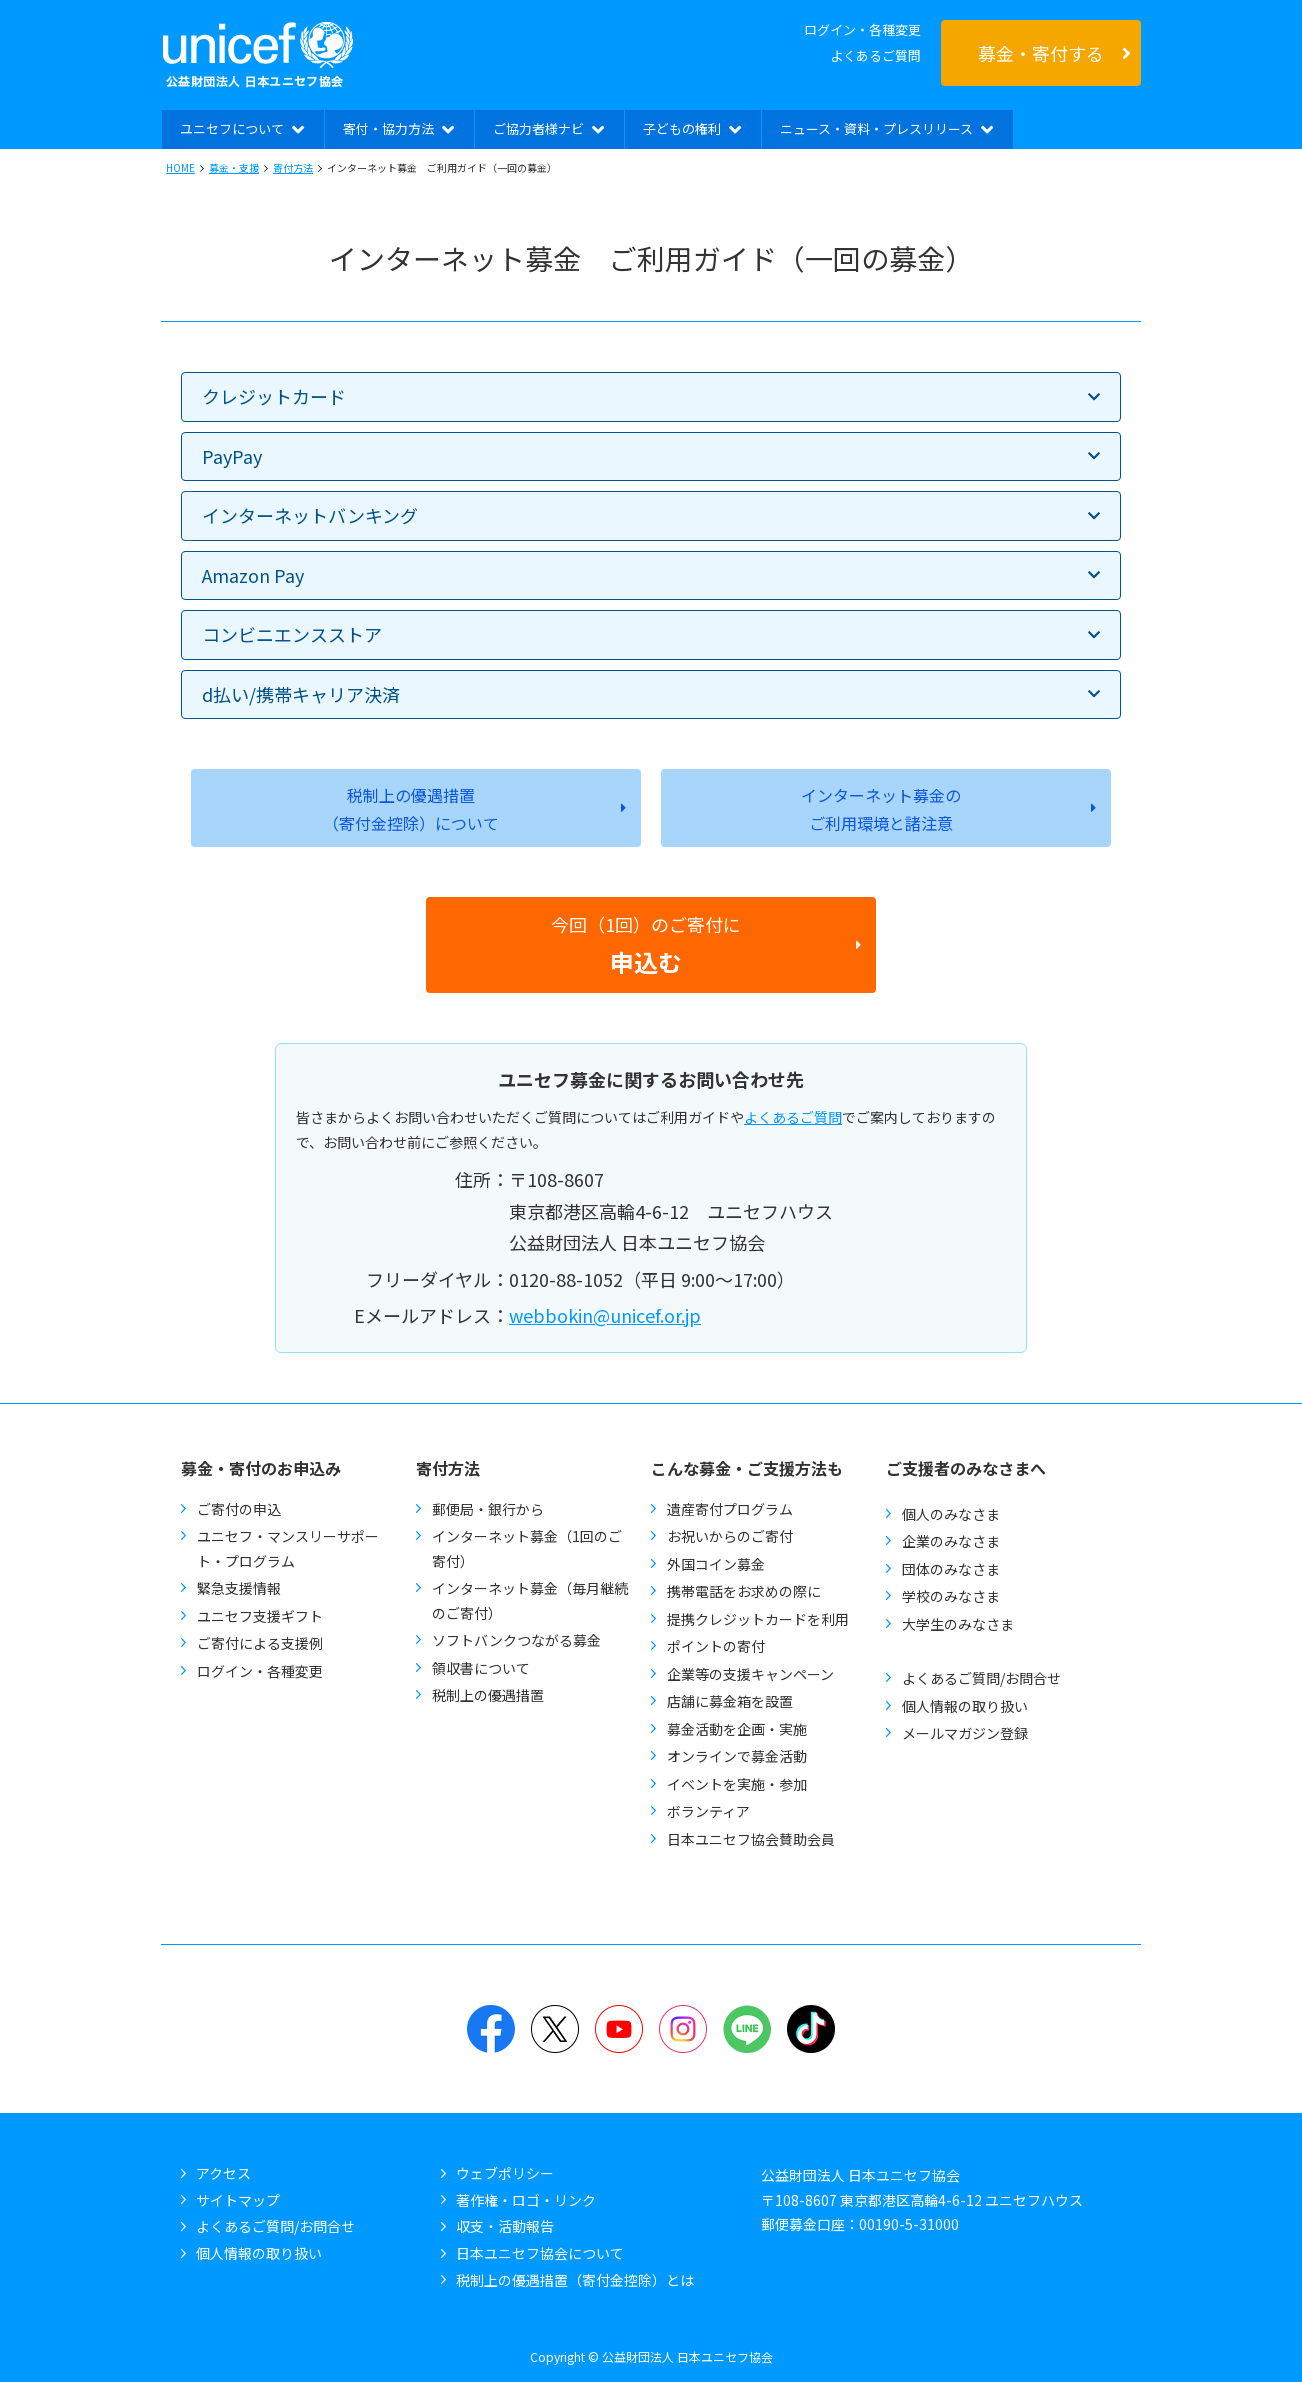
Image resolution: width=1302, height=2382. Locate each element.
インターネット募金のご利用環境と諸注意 (881, 809)
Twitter (555, 2029)
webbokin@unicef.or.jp (605, 1315)
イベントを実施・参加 (737, 1784)
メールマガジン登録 (965, 1733)
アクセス (223, 2173)
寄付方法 (293, 167)
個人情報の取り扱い (965, 1706)
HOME (180, 167)
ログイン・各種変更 (862, 29)
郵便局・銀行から (488, 1509)
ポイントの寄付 (716, 1646)
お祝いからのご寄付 (730, 1536)
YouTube (619, 2029)
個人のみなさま (951, 1514)
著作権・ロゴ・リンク (526, 2200)
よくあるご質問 (875, 55)
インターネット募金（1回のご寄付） (527, 1548)
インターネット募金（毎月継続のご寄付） (530, 1600)
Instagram (683, 2029)
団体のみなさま (951, 1569)
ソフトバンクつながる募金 (516, 1640)
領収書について (481, 1668)
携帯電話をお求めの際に (744, 1591)
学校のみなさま (951, 1596)
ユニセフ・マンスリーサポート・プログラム (288, 1548)
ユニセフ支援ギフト (260, 1616)
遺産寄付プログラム (730, 1509)
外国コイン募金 (716, 1564)
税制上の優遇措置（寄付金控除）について (411, 809)
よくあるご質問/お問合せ (981, 1678)
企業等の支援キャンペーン (750, 1674)
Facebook (491, 2029)
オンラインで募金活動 (737, 1756)
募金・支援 (234, 167)
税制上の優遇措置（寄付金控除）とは (575, 2280)
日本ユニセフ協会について (540, 2253)
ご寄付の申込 (239, 1509)
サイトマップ (238, 2200)
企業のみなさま (951, 1541)
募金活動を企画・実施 (737, 1729)
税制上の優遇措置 (488, 1695)
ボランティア (708, 1811)
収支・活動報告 (505, 2226)
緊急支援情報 (239, 1588)
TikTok (811, 2029)
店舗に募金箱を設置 (730, 1701)
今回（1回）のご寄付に (646, 945)
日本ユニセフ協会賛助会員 (751, 1839)
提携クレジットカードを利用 (758, 1619)
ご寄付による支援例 (260, 1643)
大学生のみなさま (958, 1624)
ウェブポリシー (505, 2173)
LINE (747, 2029)
